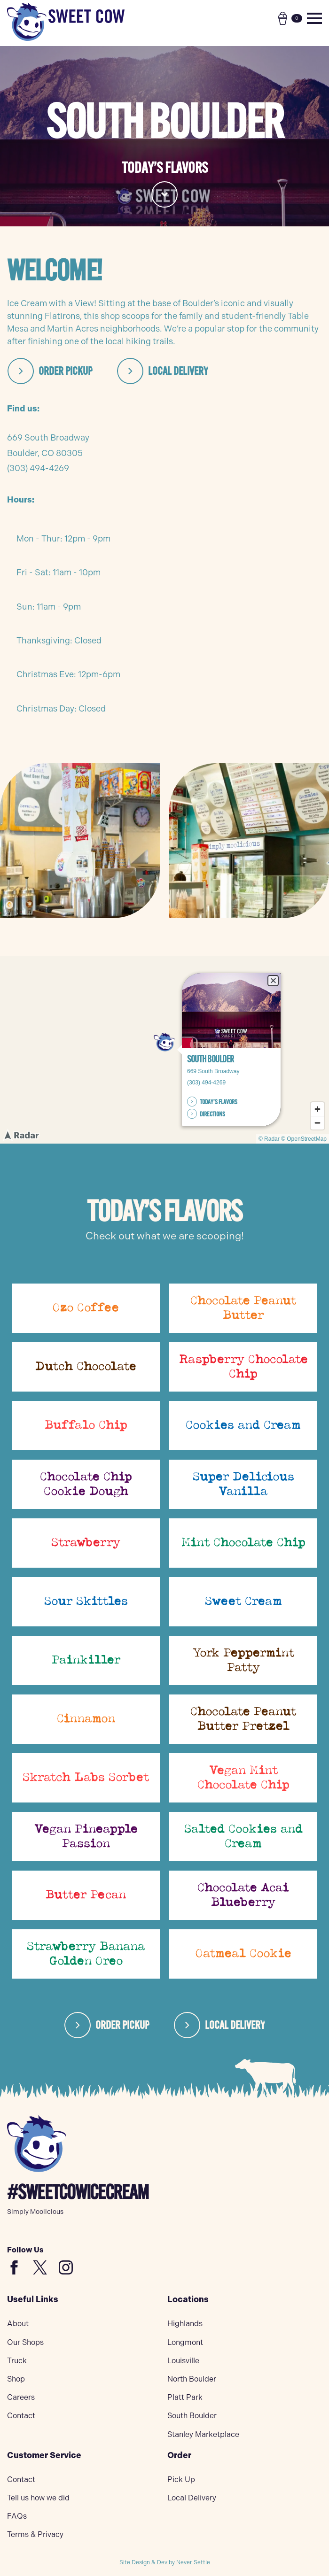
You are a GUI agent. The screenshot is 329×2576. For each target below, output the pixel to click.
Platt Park (185, 2397)
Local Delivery (191, 2497)
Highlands (185, 2323)
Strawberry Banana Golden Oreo (86, 1954)
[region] (164, 1050)
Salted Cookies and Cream (243, 1836)
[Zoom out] (317, 1122)
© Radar (269, 1139)
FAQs (17, 2516)
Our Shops (25, 2342)
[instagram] (66, 2267)
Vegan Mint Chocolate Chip (243, 1778)
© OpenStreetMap (304, 1139)
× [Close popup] (272, 980)
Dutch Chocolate (85, 1366)
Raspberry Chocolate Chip (243, 1367)
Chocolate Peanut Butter (243, 1308)
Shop (16, 2379)
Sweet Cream (243, 1601)
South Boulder (192, 2415)
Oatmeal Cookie (243, 1953)
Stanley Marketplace (203, 2434)
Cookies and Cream (243, 1425)
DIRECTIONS (211, 1113)
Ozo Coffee (86, 1308)
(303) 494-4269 (38, 468)
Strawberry (85, 1542)
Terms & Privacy (35, 2534)
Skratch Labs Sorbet (86, 1777)
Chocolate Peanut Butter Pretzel (243, 1719)
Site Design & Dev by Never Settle (164, 2562)
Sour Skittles (86, 1601)
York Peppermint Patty (243, 1660)
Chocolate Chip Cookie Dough (86, 1484)
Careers (21, 2397)
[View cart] (290, 18)
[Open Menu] (314, 18)
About (18, 2323)
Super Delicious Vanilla (243, 1484)
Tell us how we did (38, 2497)
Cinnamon (86, 1718)
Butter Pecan (86, 1895)
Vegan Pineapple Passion (86, 1836)
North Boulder (191, 2379)
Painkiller (86, 1660)
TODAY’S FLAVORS (217, 1101)
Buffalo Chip (86, 1425)
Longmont (185, 2342)
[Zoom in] (317, 1109)
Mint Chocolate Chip (243, 1542)
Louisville (183, 2360)
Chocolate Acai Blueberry (243, 1895)
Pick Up (181, 2479)
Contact (21, 2415)
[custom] (14, 2267)
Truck (17, 2360)
